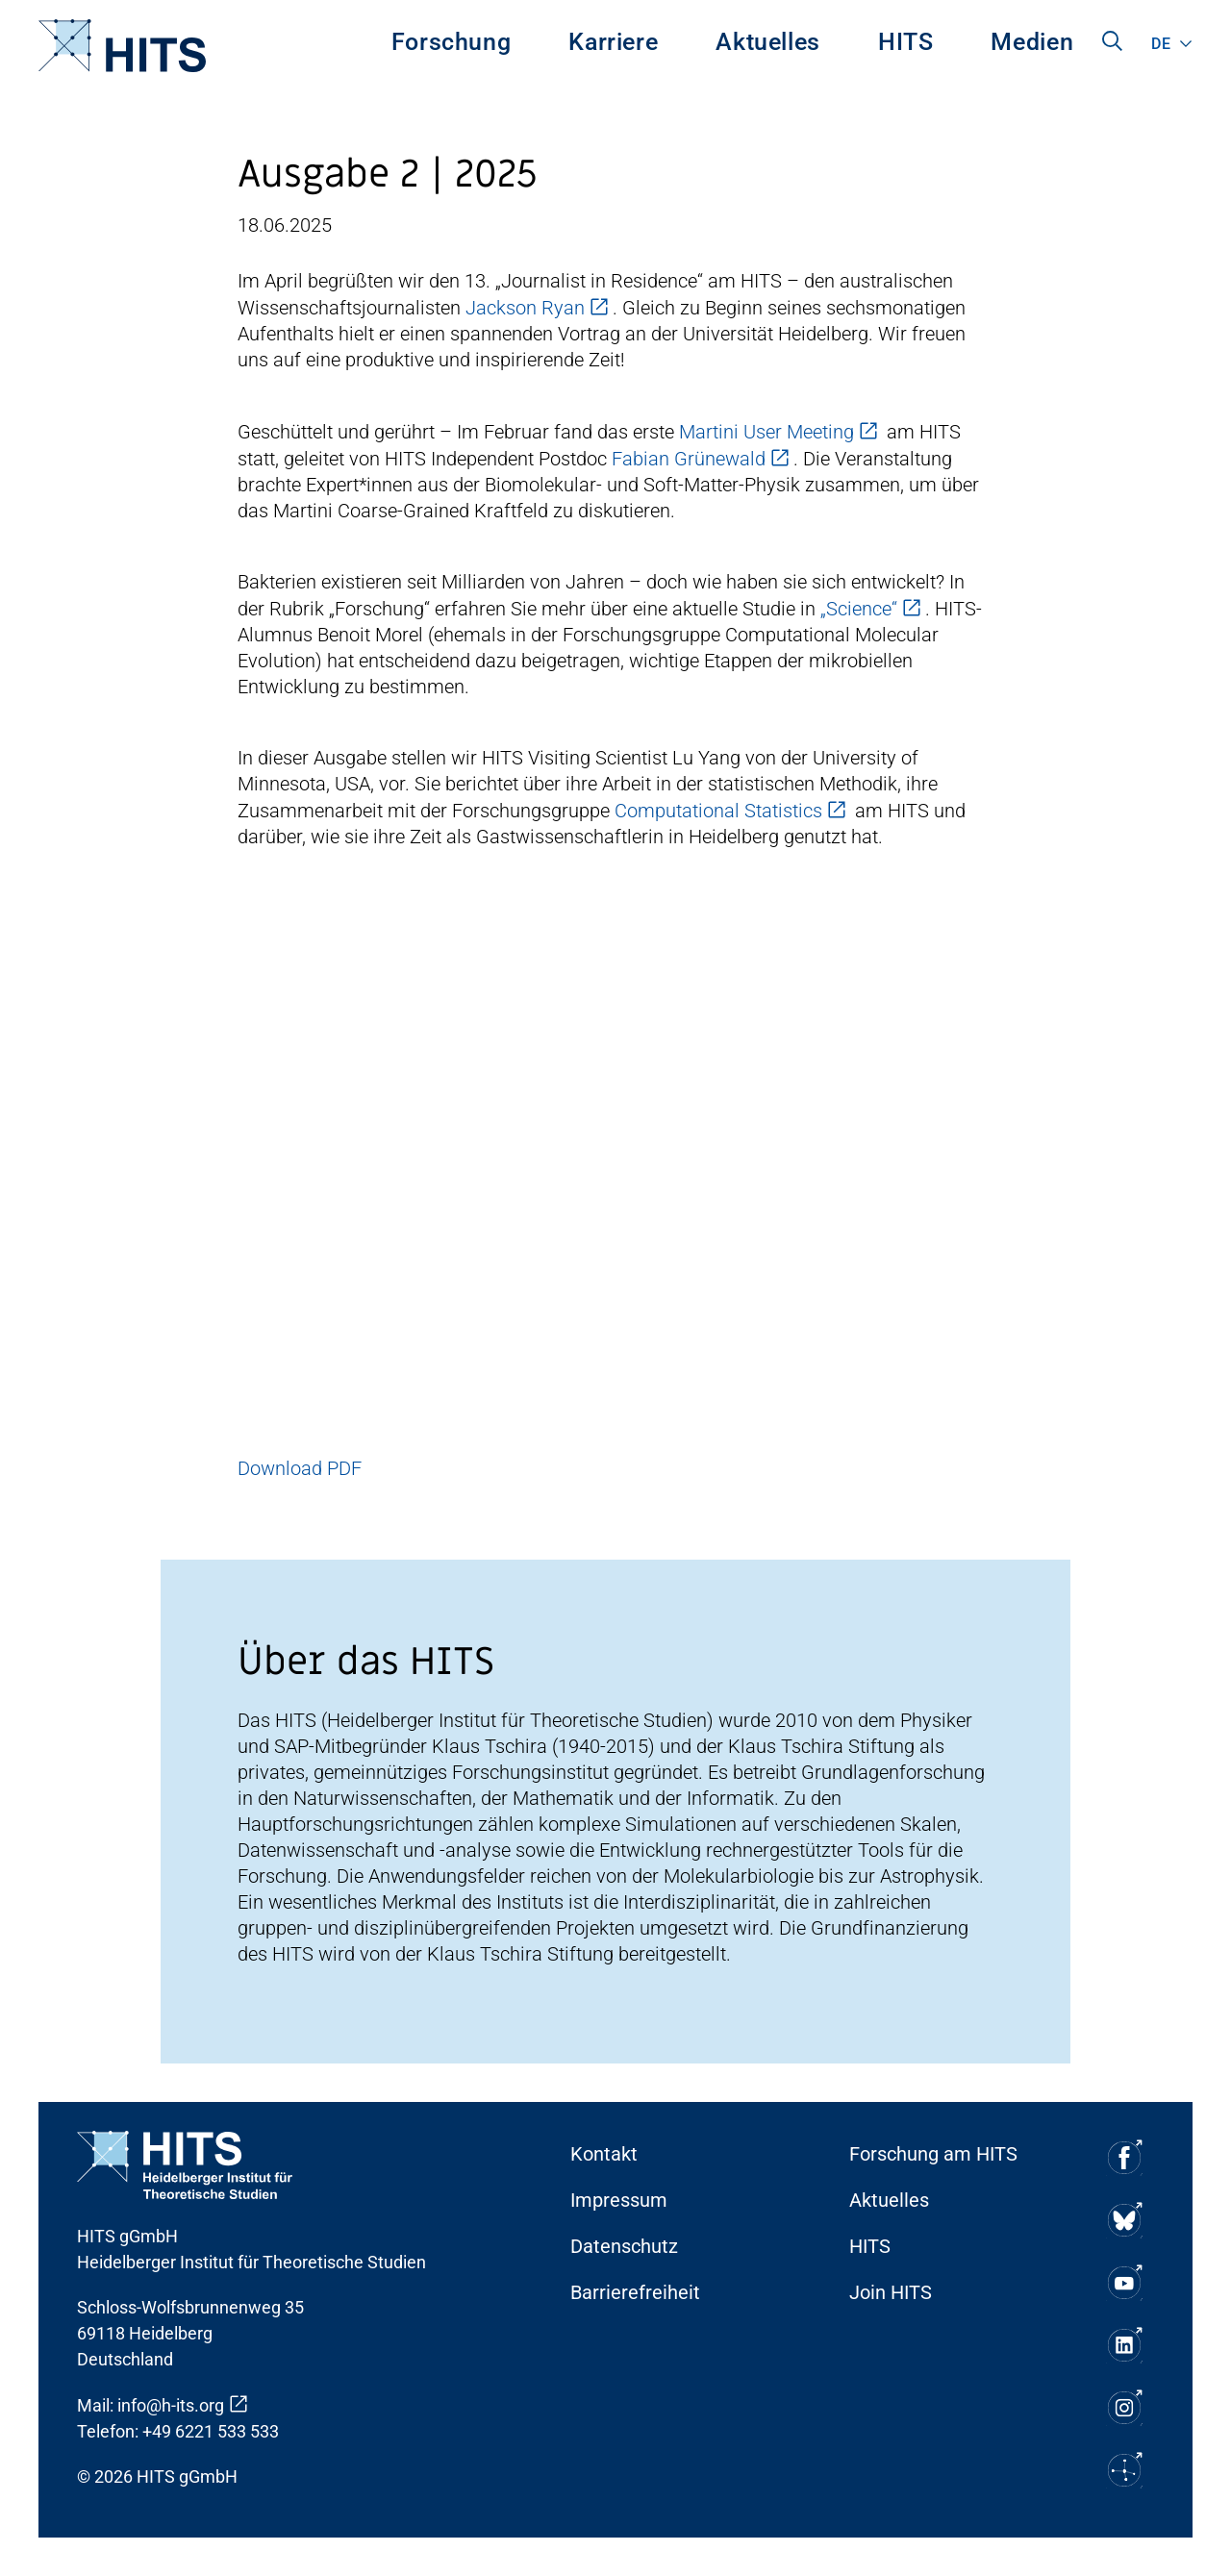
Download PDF (300, 1468)
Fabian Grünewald (689, 458)
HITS (906, 42)
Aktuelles (768, 42)
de (1160, 44)
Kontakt (604, 2153)
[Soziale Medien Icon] (1123, 2157)
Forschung (451, 42)
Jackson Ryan (525, 307)
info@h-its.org (170, 2405)
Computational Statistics (718, 810)
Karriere (613, 42)
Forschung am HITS (933, 2153)
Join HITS (890, 2292)
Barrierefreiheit (635, 2292)
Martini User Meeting (766, 431)
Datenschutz (624, 2246)
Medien (1032, 42)
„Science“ (858, 608)
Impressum (618, 2200)
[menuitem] (451, 46)
